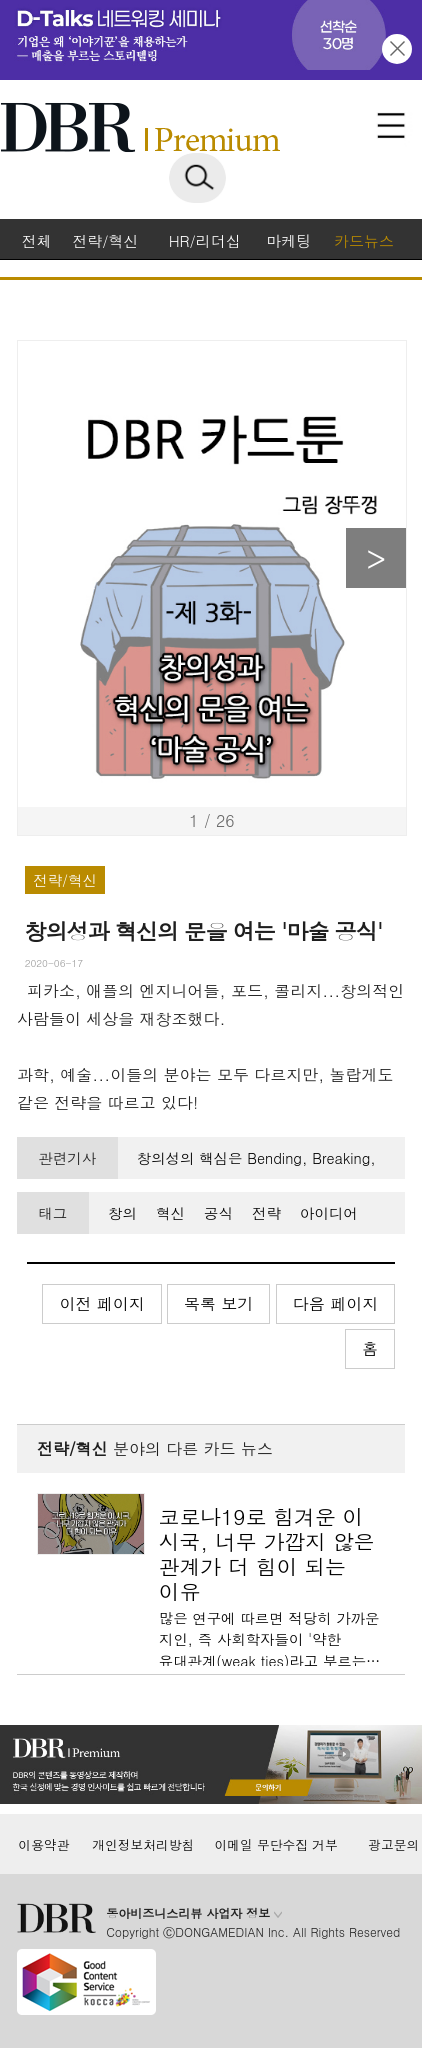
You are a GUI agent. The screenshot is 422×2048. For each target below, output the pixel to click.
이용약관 (43, 1845)
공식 (218, 1213)
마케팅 (288, 240)
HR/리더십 (205, 240)
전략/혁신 (105, 240)
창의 (122, 1213)
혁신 (170, 1213)
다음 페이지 (335, 1303)
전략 (266, 1213)
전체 (37, 240)
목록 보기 (218, 1303)
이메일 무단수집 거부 (276, 1845)
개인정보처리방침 (143, 1845)
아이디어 (329, 1213)
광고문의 (393, 1845)
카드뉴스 (364, 240)
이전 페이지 (101, 1303)
